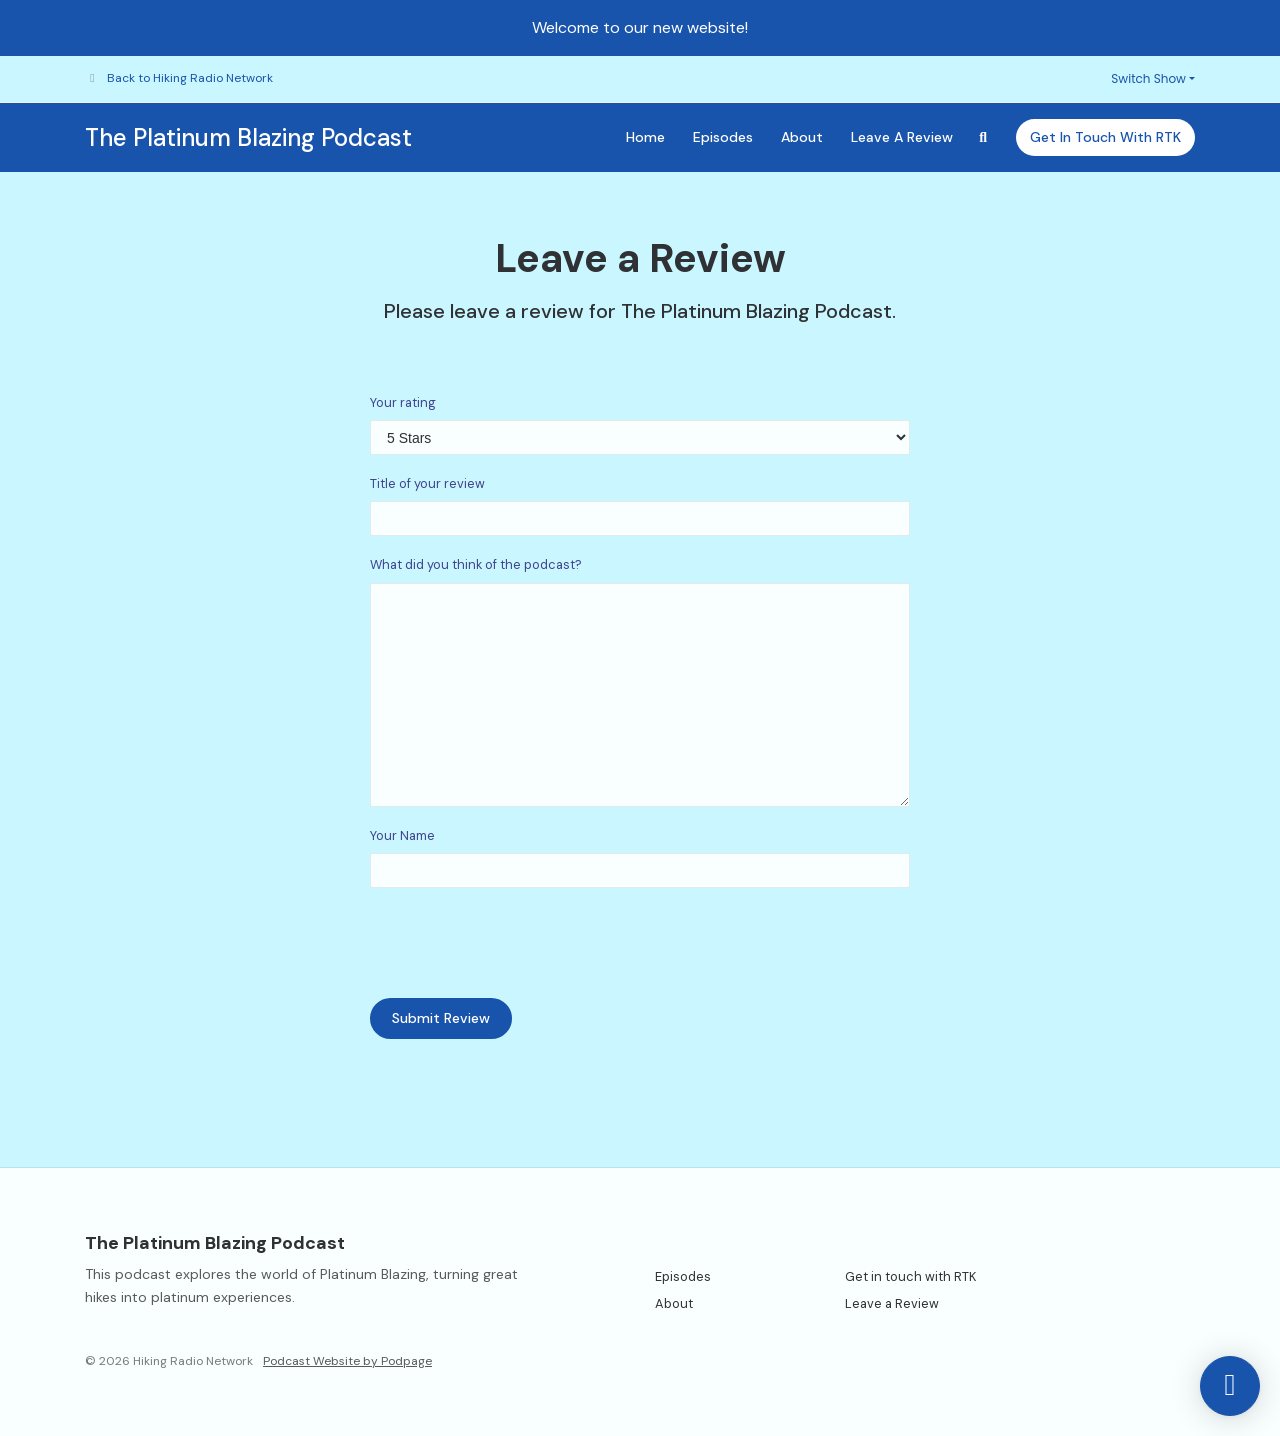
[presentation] (522, 943)
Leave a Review (902, 137)
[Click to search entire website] (984, 137)
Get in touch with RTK (1105, 137)
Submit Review (441, 1018)
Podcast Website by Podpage (347, 1361)
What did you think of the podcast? (476, 564)
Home (645, 137)
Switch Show (1148, 78)
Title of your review (427, 483)
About (802, 137)
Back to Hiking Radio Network (190, 78)
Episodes (723, 137)
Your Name (402, 835)
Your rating (403, 402)
